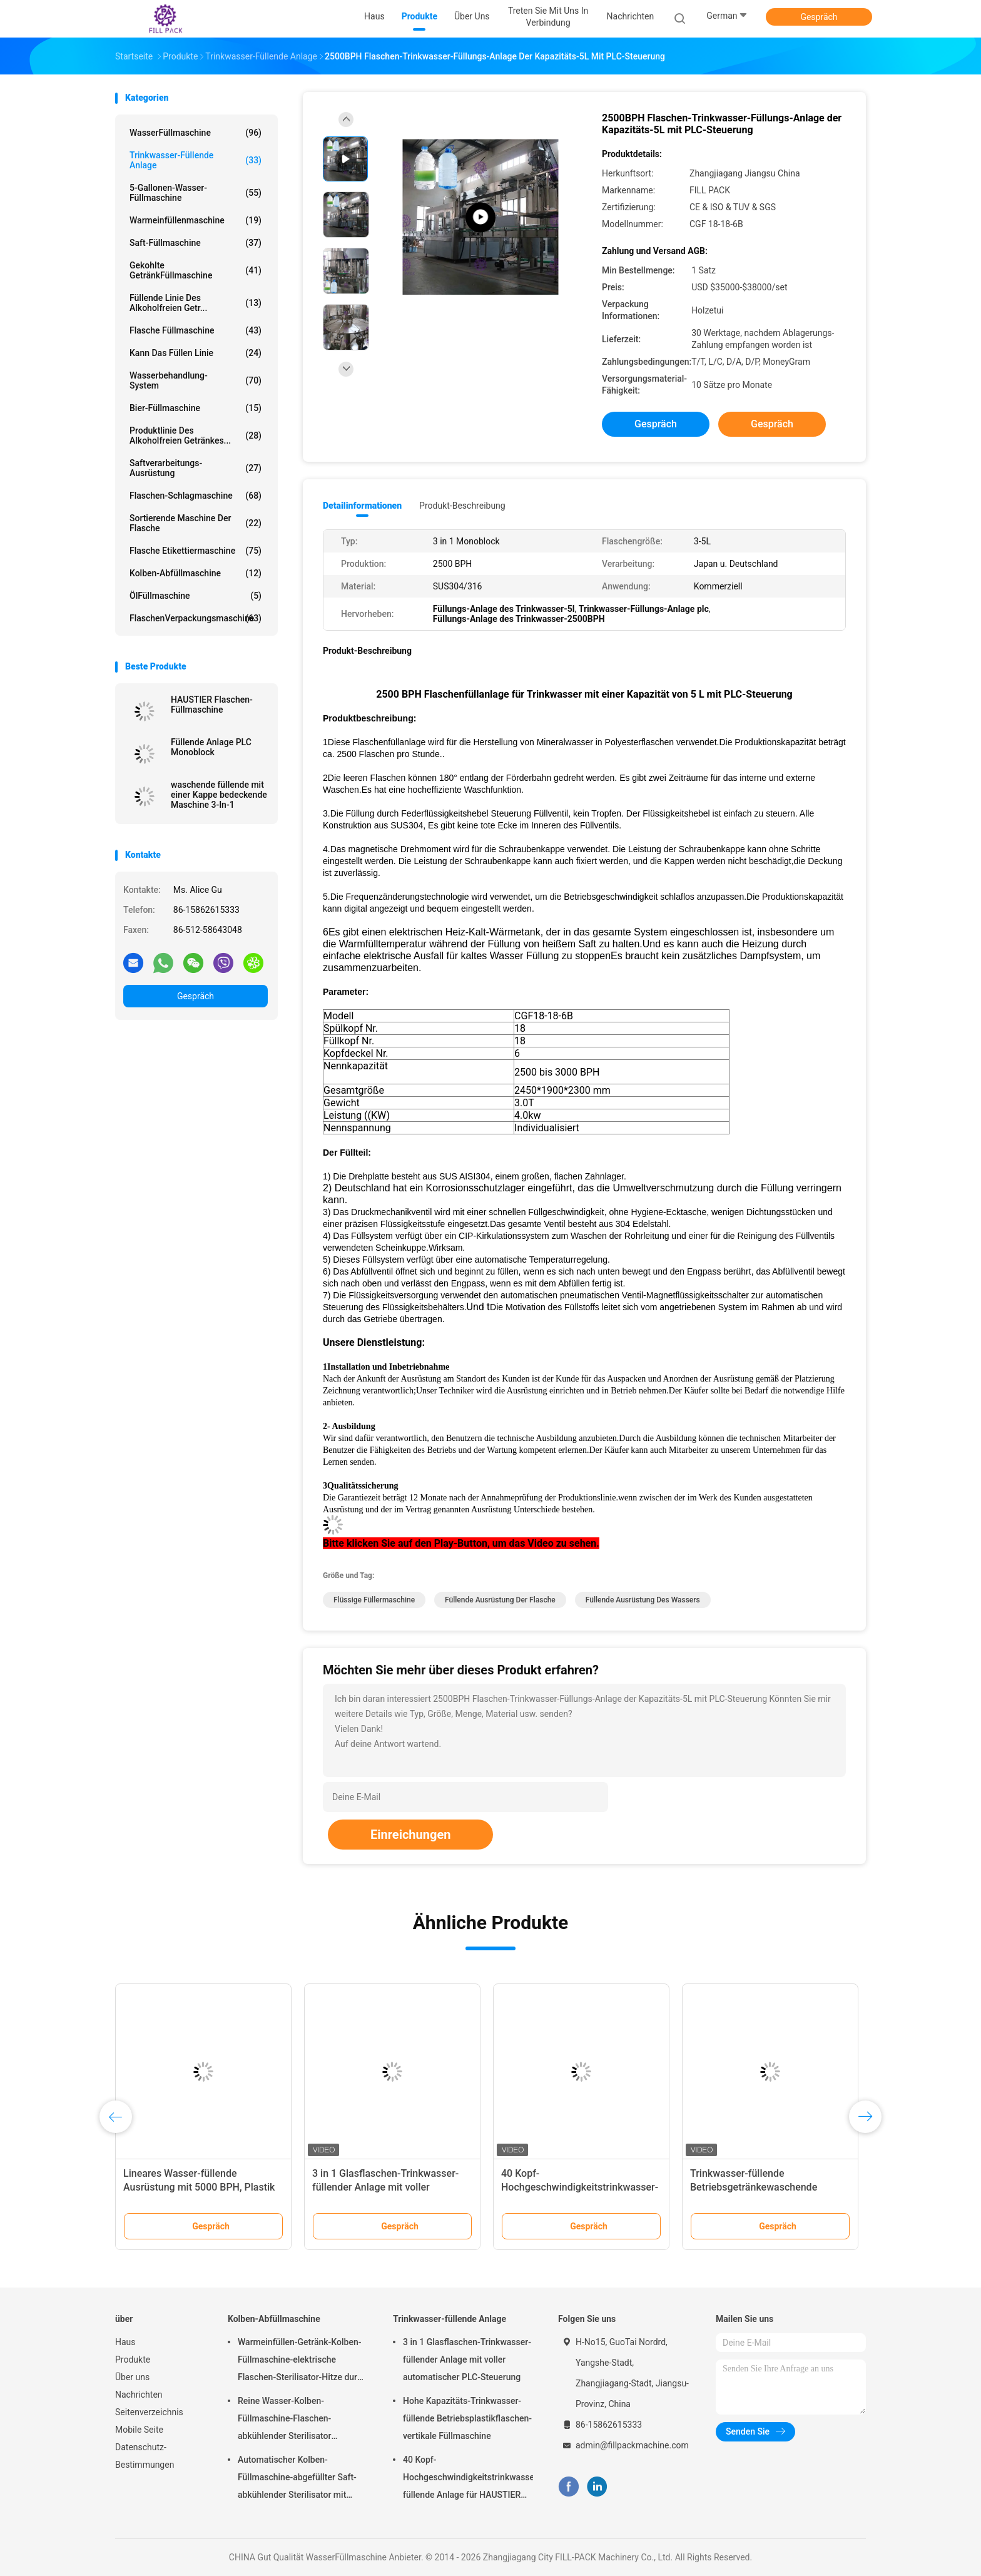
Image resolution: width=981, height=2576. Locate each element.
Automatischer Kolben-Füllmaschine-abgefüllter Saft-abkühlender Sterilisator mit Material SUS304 (297, 2479)
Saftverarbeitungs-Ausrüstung (196, 468)
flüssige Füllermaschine (374, 1600)
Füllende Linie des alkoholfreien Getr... (196, 303)
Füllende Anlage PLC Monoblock (211, 747)
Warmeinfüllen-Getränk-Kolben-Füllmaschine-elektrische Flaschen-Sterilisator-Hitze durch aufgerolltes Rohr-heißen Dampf (302, 2361)
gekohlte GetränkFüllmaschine (196, 270)
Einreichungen (410, 1834)
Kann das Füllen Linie (196, 353)
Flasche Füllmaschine (196, 330)
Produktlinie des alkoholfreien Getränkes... (196, 435)
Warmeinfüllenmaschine (196, 220)
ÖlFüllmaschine (196, 595)
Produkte (132, 2360)
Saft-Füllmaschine (196, 243)
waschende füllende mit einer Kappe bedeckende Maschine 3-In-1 (219, 795)
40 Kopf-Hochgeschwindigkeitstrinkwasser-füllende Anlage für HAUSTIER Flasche (468, 2479)
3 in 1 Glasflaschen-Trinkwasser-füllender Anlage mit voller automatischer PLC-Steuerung (385, 2187)
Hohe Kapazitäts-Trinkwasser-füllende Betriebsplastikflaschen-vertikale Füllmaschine (467, 2418)
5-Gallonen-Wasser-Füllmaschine (196, 193)
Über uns (132, 2377)
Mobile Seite (139, 2430)
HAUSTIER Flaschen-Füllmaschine (212, 705)
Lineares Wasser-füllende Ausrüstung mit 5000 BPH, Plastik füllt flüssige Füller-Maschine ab (199, 2187)
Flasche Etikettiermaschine (196, 550)
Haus (125, 2342)
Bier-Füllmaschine (196, 408)
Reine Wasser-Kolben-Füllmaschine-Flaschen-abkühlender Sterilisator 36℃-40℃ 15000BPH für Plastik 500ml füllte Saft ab (301, 2420)
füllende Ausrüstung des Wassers (643, 1600)
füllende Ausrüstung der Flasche (500, 1600)
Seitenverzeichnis (149, 2412)
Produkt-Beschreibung (462, 506)
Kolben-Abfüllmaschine (196, 573)
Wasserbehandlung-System (196, 380)
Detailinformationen (362, 506)
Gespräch (818, 17)
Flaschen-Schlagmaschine (196, 495)
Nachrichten (139, 2395)
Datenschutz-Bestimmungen (144, 2456)
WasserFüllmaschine (196, 132)
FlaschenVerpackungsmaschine (196, 618)
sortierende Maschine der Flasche (196, 523)
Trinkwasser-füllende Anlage (196, 160)
